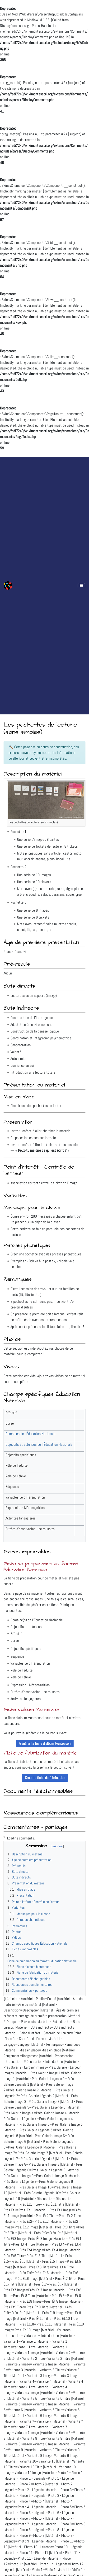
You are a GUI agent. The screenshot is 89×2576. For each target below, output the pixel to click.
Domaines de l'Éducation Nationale (30, 1433)
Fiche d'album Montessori (32, 1709)
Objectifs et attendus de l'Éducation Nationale (38, 1444)
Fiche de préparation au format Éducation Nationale (41, 1566)
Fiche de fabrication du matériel (40, 1753)
